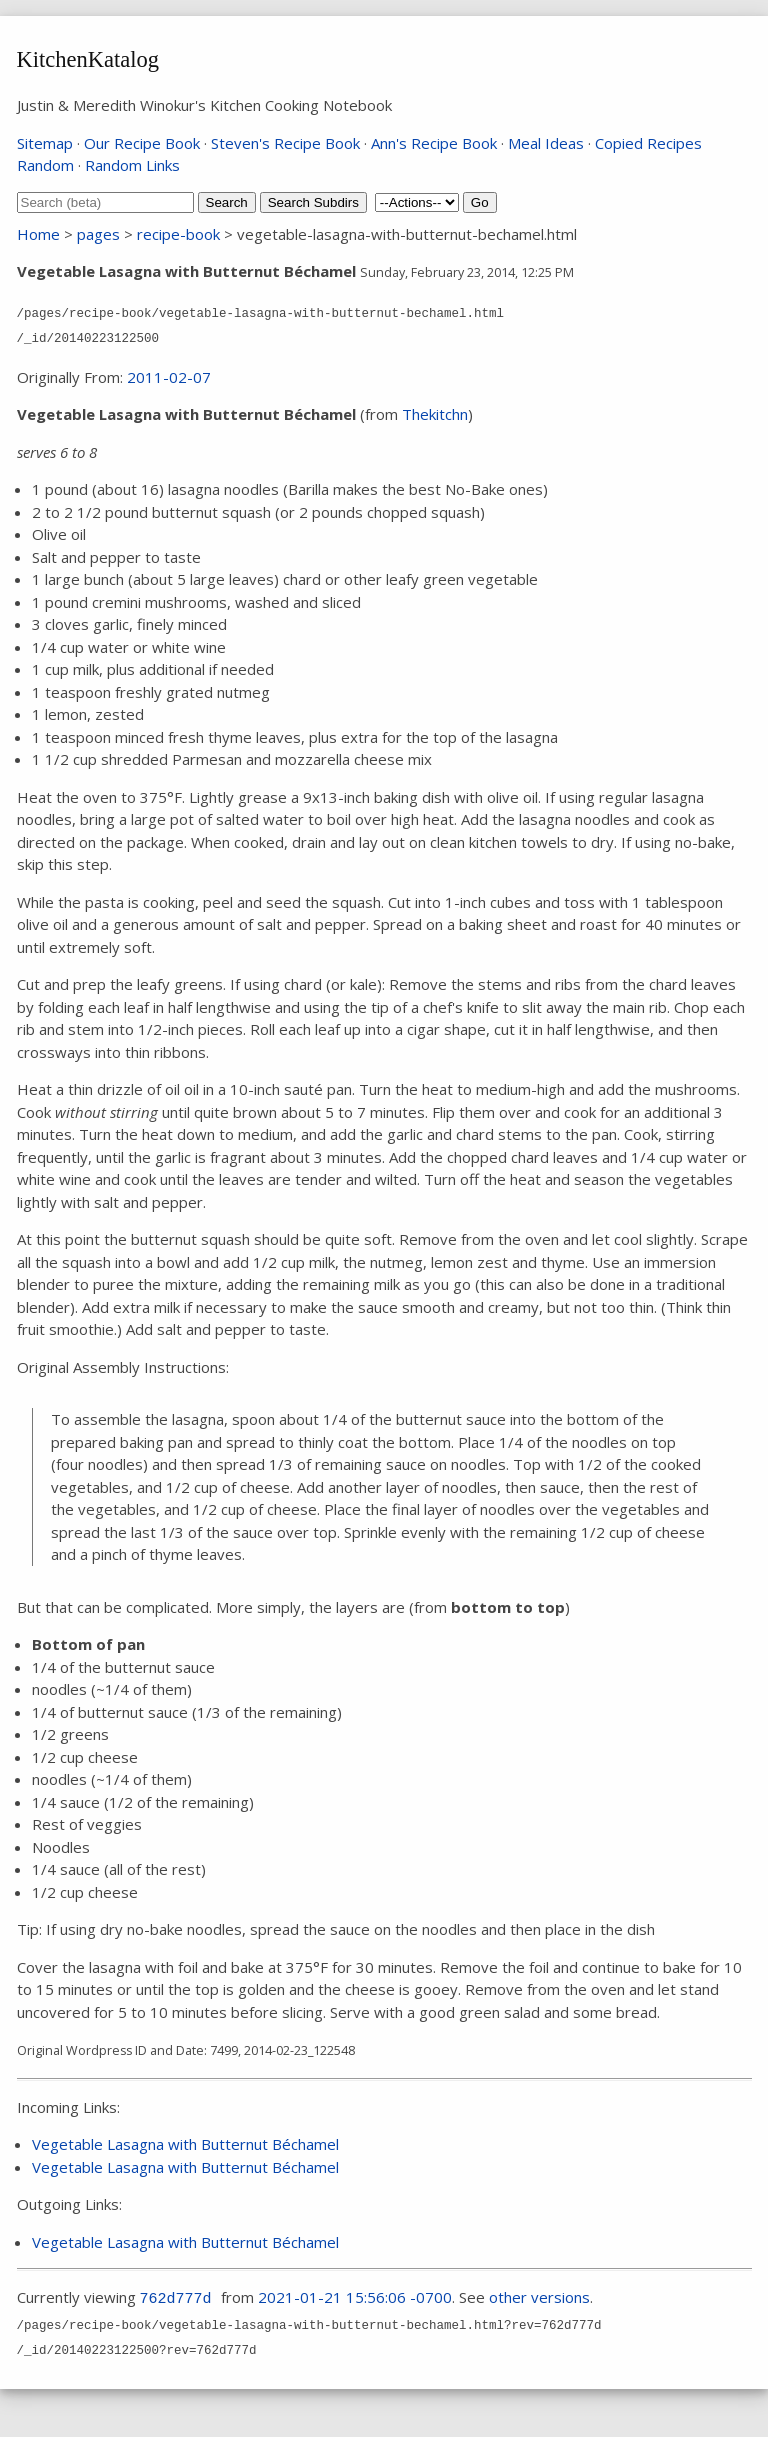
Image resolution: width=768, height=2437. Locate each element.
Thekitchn (435, 414)
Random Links (132, 165)
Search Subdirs (313, 202)
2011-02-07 (169, 377)
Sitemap (45, 143)
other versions (539, 2297)
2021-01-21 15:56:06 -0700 (355, 2297)
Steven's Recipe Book (285, 143)
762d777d (176, 2299)
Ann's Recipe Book (434, 143)
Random (45, 165)
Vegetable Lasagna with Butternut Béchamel (185, 2144)
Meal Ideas (546, 143)
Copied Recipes (648, 143)
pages (98, 234)
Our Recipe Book (142, 143)
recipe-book (178, 234)
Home (38, 234)
